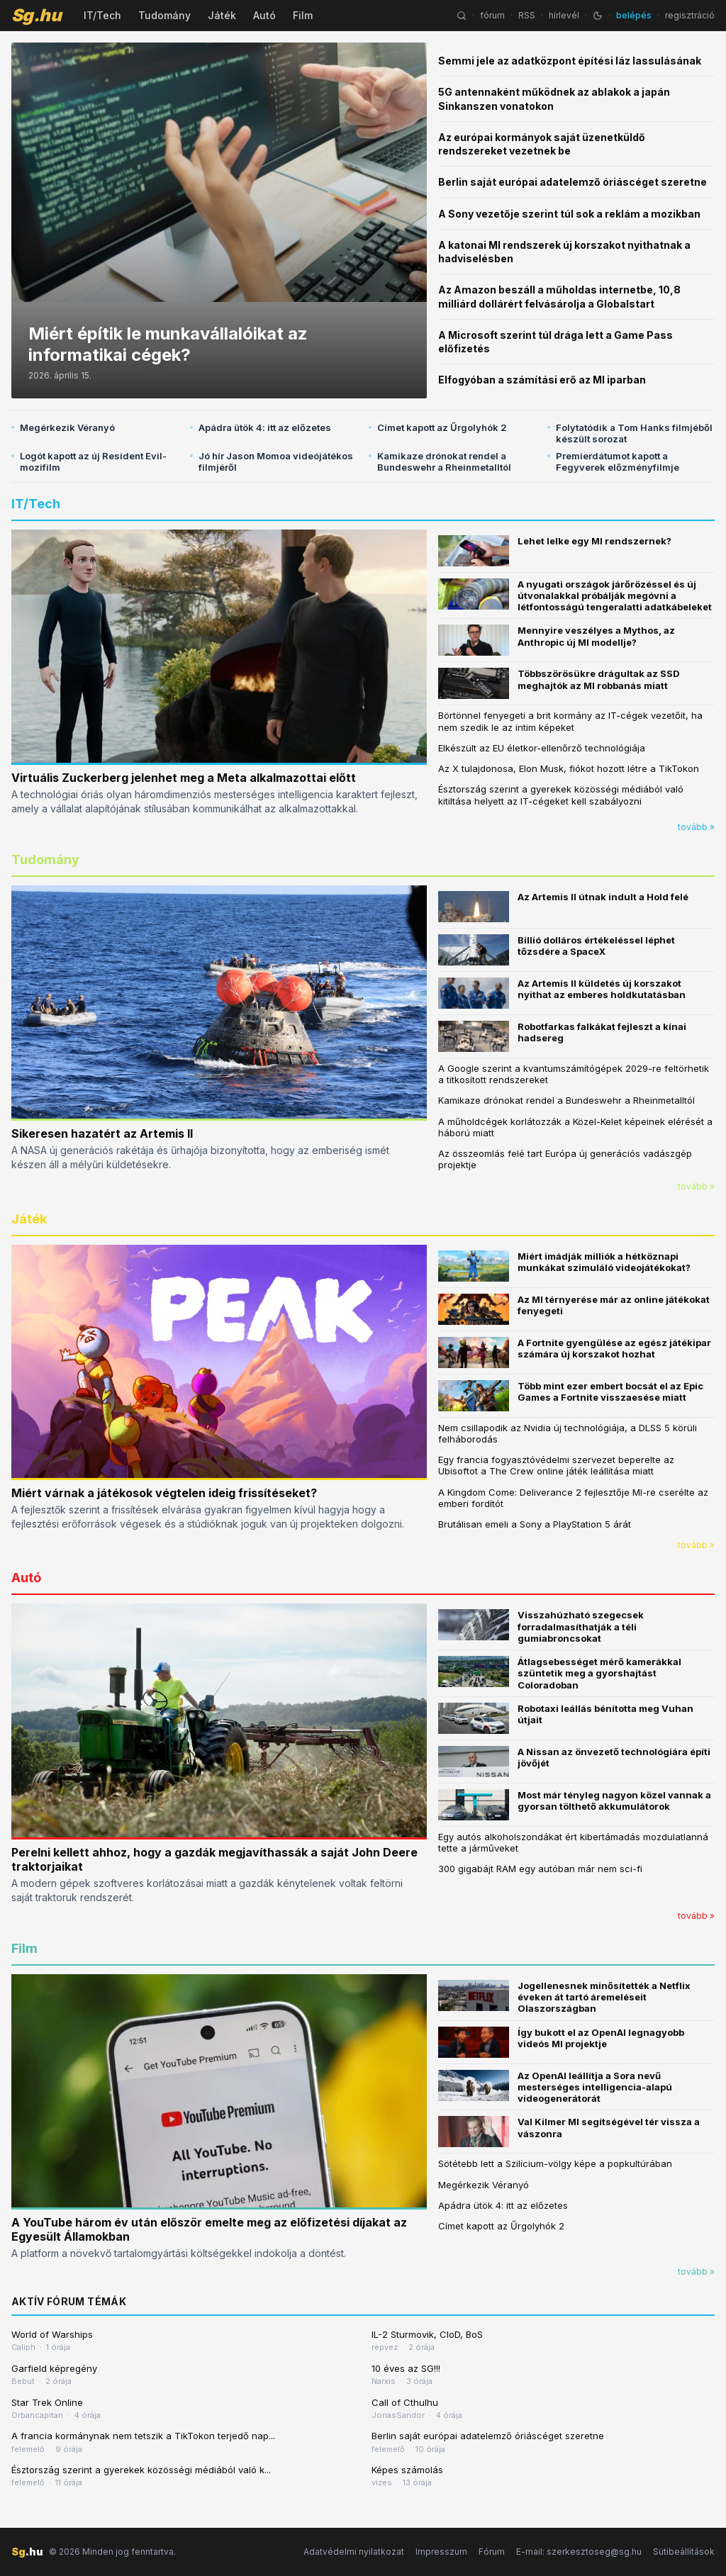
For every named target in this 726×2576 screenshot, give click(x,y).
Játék (222, 15)
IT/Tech (102, 15)
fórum (492, 15)
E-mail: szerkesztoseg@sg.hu (579, 2551)
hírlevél (564, 15)
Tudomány (164, 15)
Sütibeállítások (684, 2551)
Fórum (492, 2551)
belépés (634, 15)
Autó (264, 15)
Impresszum (441, 2551)
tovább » (696, 827)
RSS (526, 15)
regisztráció (690, 15)
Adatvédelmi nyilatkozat (353, 2551)
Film (303, 15)
